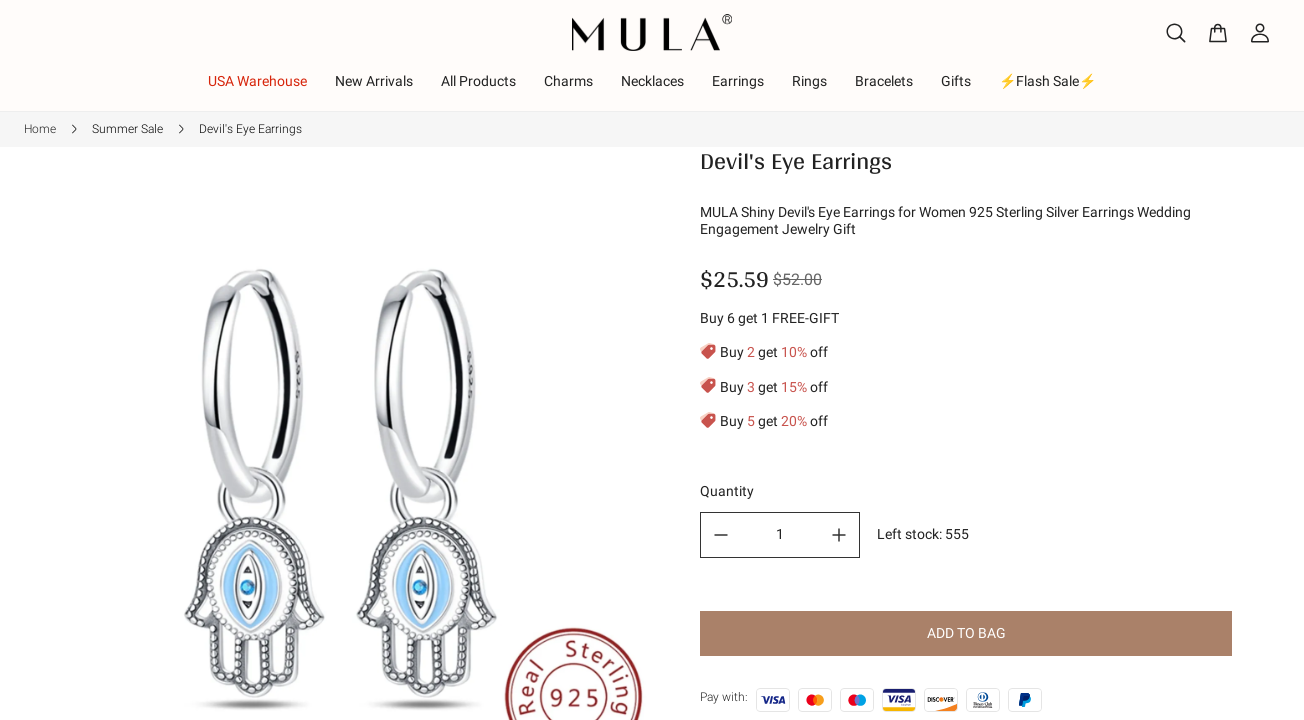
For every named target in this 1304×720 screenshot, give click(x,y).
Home (40, 129)
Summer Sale (127, 129)
